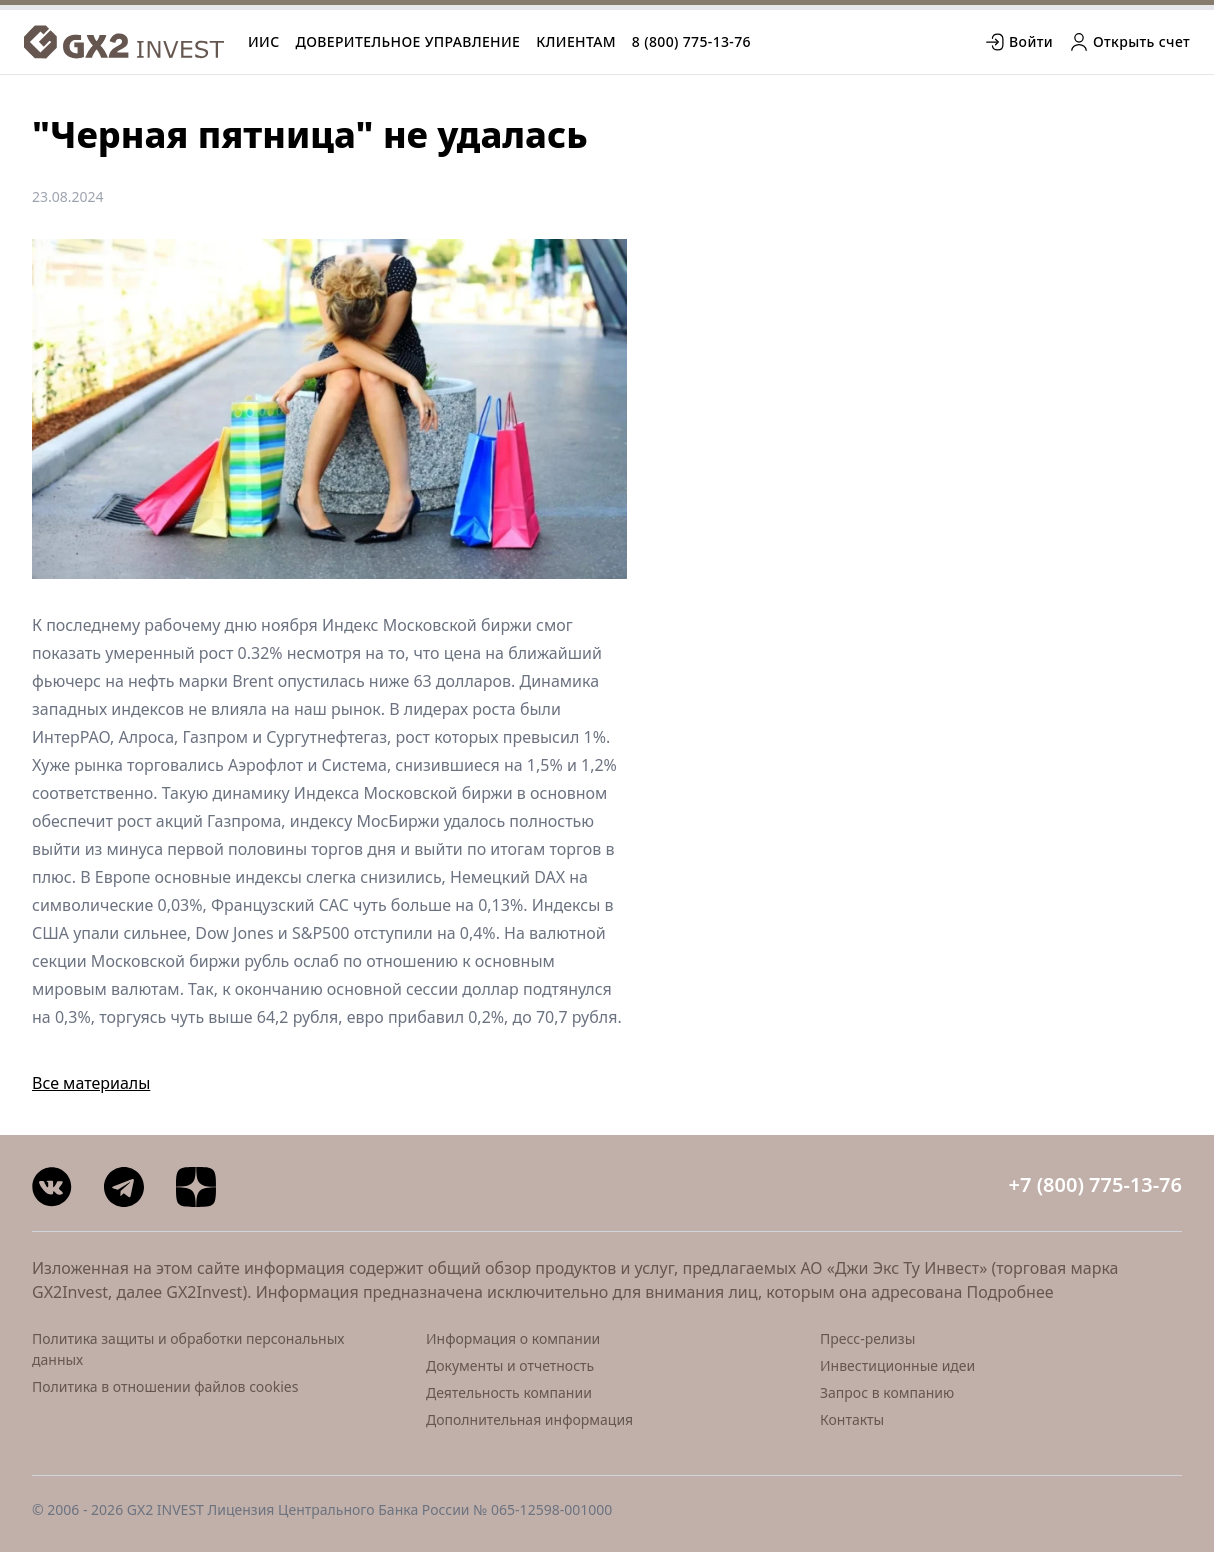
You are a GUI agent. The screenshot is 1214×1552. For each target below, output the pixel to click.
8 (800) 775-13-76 (691, 41)
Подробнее (1010, 1292)
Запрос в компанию (887, 1392)
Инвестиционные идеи (897, 1365)
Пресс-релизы (867, 1338)
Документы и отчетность (510, 1365)
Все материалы (91, 1083)
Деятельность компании (509, 1392)
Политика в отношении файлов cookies (165, 1386)
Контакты (852, 1419)
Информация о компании (513, 1338)
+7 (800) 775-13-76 (1095, 1184)
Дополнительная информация (529, 1419)
